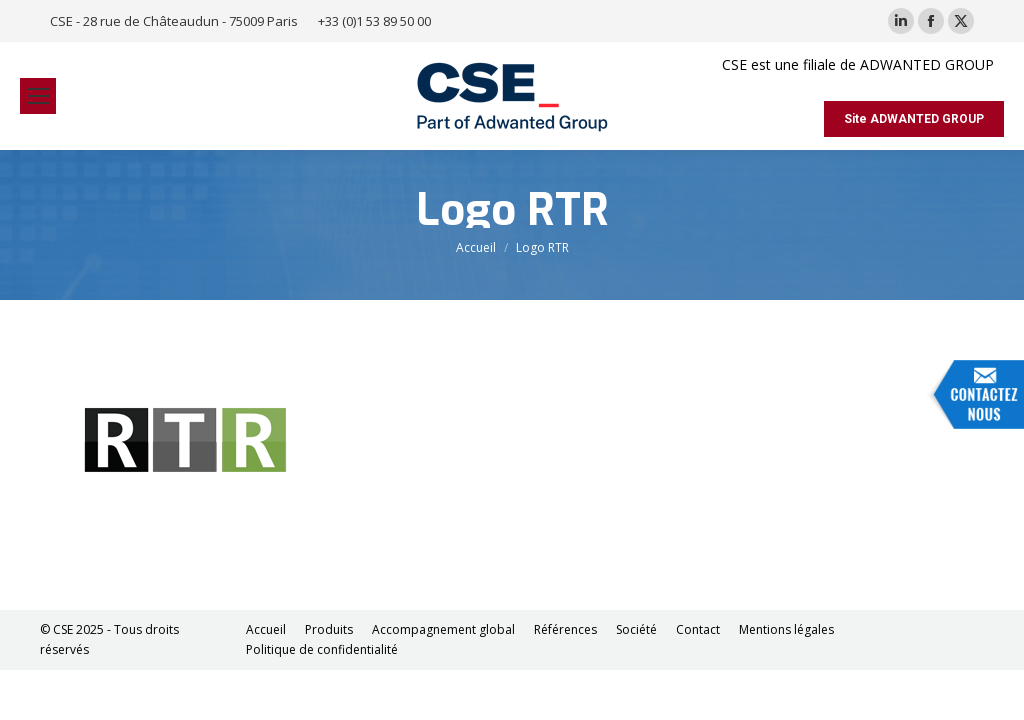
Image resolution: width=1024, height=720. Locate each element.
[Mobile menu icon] (38, 96)
